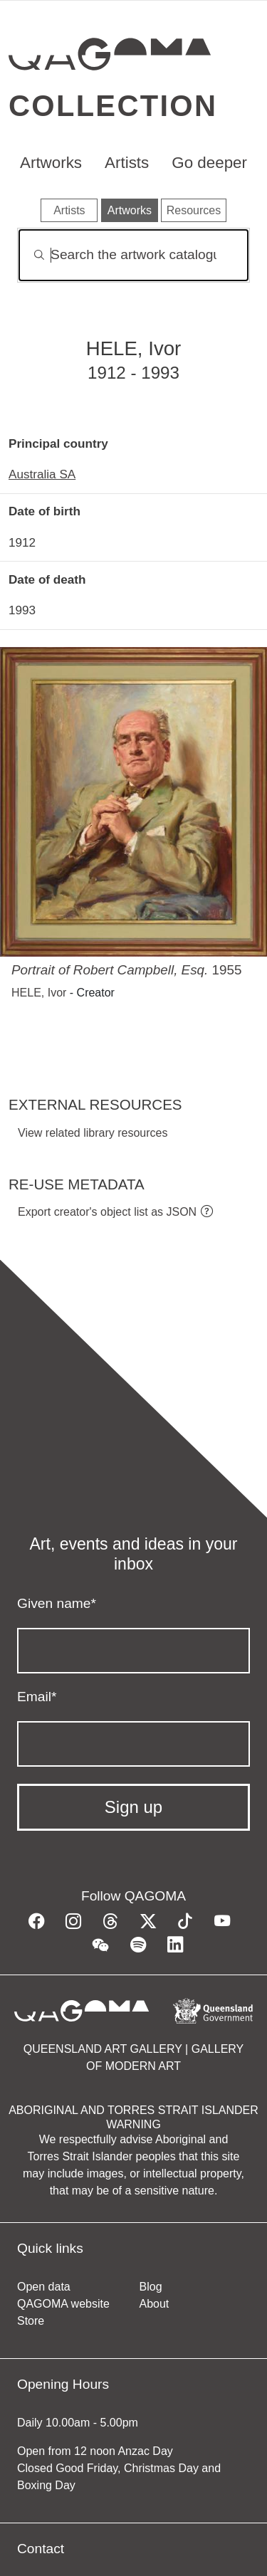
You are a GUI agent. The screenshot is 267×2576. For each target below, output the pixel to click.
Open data (43, 2287)
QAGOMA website (63, 2304)
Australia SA (42, 474)
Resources (194, 210)
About (154, 2304)
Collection (113, 105)
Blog (151, 2287)
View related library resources (92, 1133)
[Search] (133, 255)
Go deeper (209, 163)
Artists (127, 163)
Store (30, 2321)
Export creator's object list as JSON (107, 1212)
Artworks (51, 163)
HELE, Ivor (38, 993)
